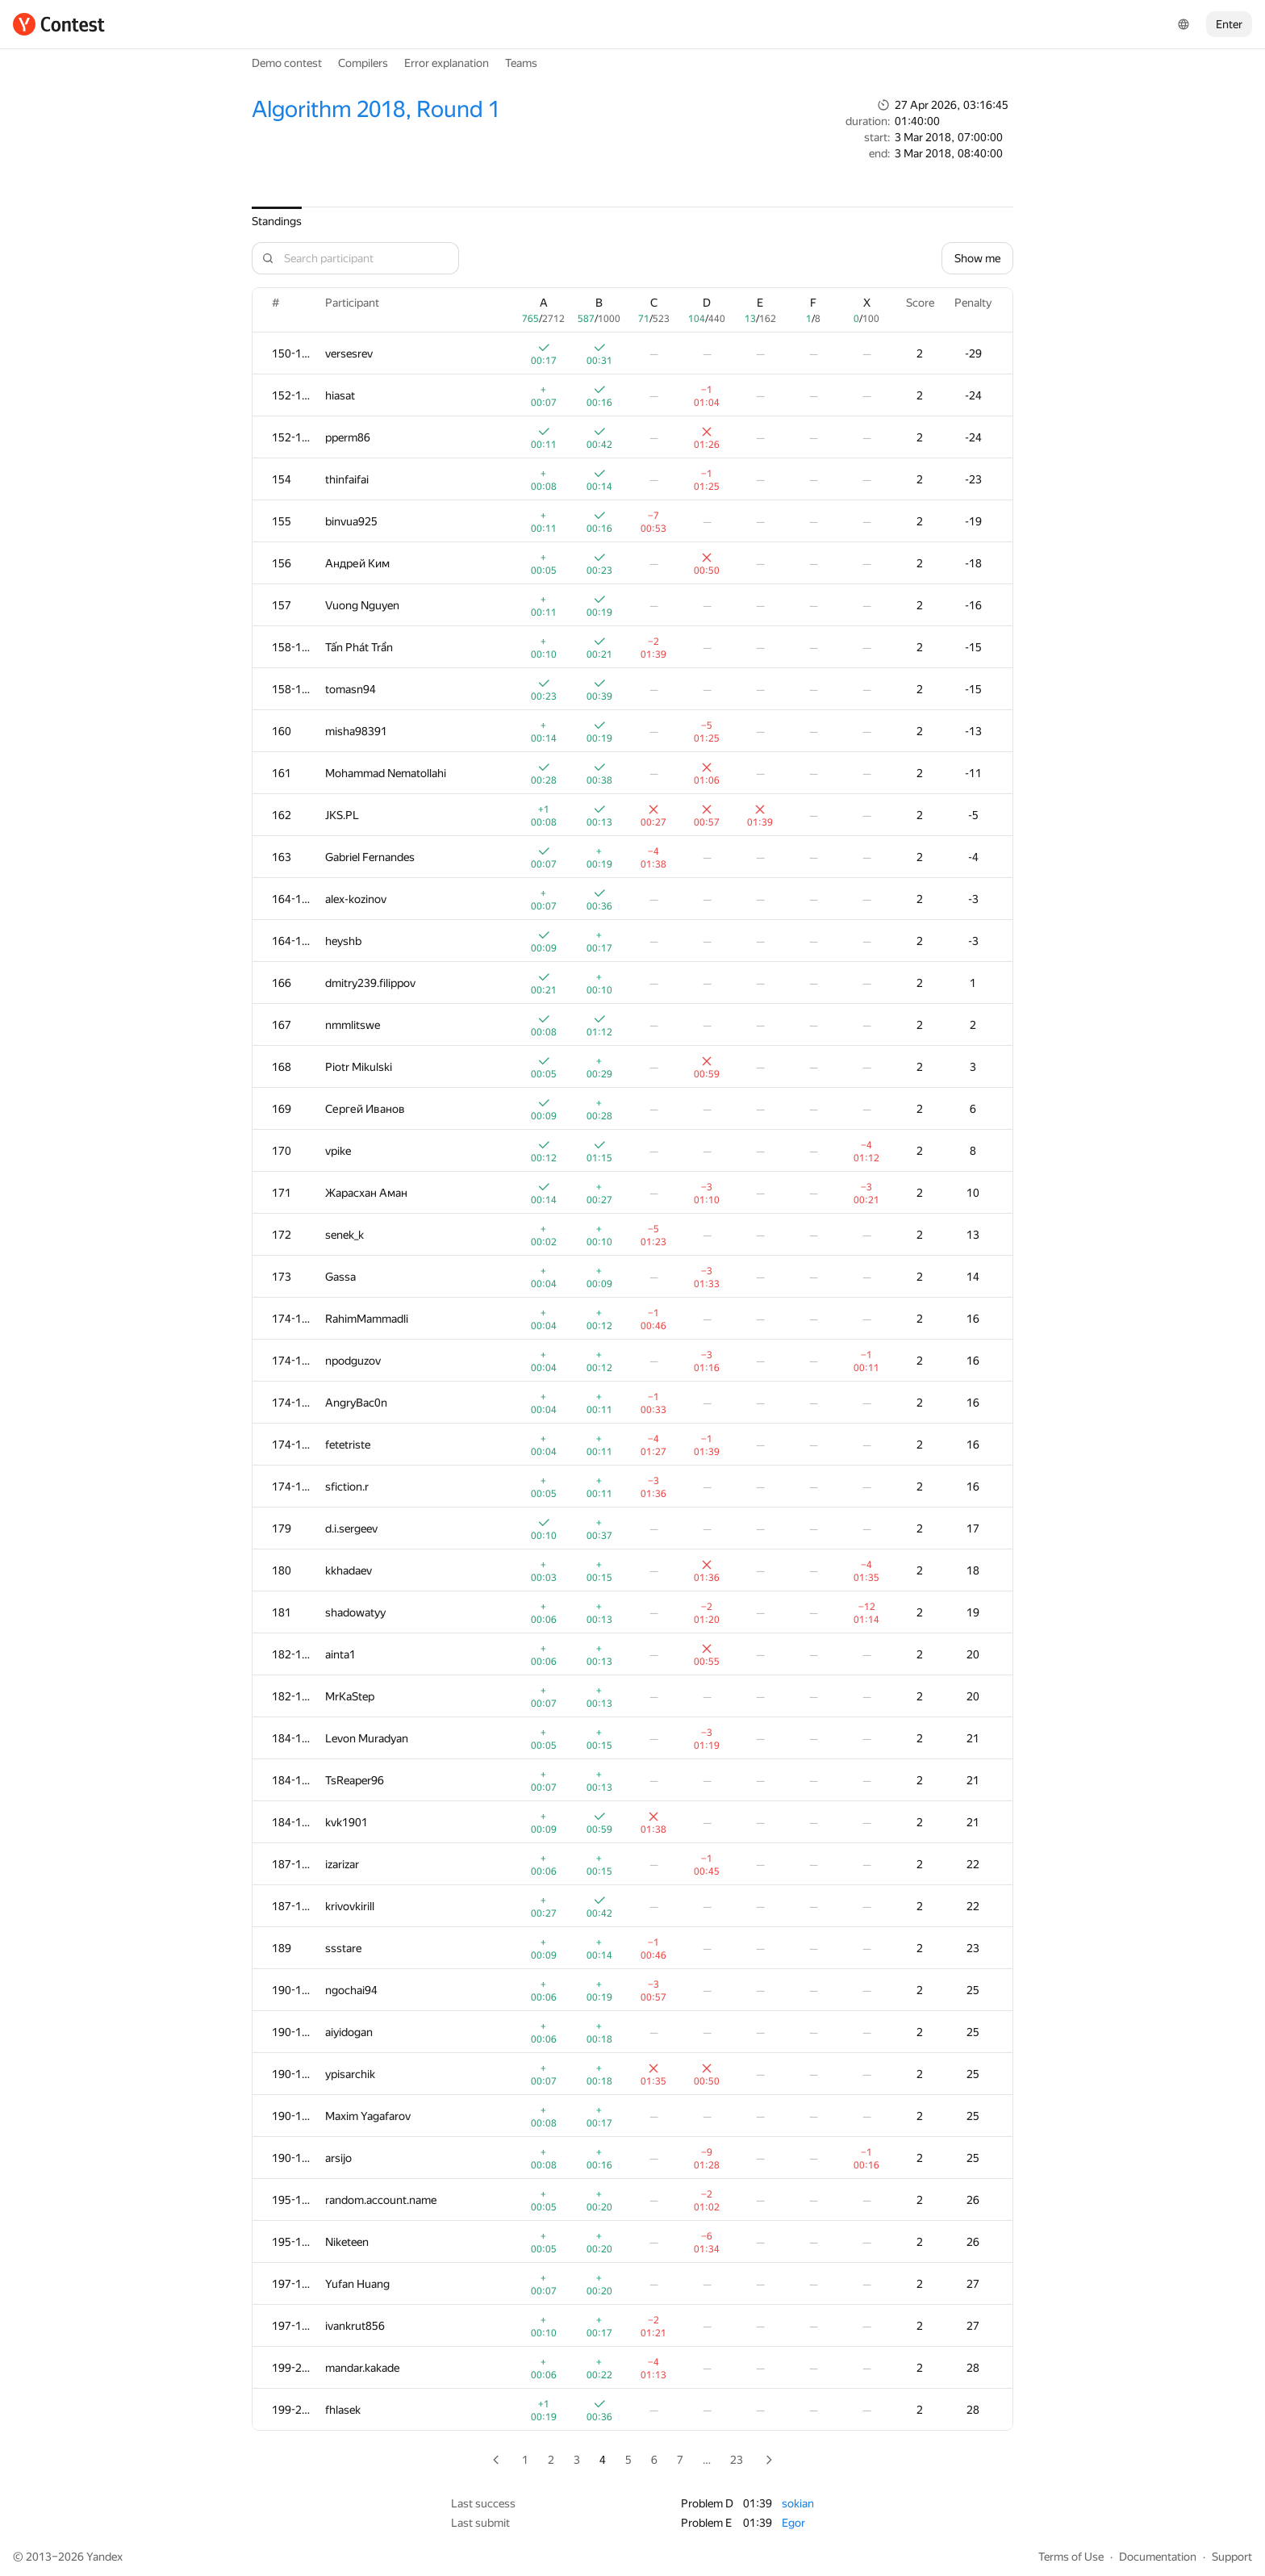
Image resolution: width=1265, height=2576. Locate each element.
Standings (277, 221)
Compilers (363, 62)
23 (736, 2459)
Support (1232, 2556)
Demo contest (287, 62)
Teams (521, 62)
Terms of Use (1071, 2556)
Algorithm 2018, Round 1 (376, 109)
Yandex (104, 2556)
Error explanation (446, 62)
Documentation (1157, 2556)
